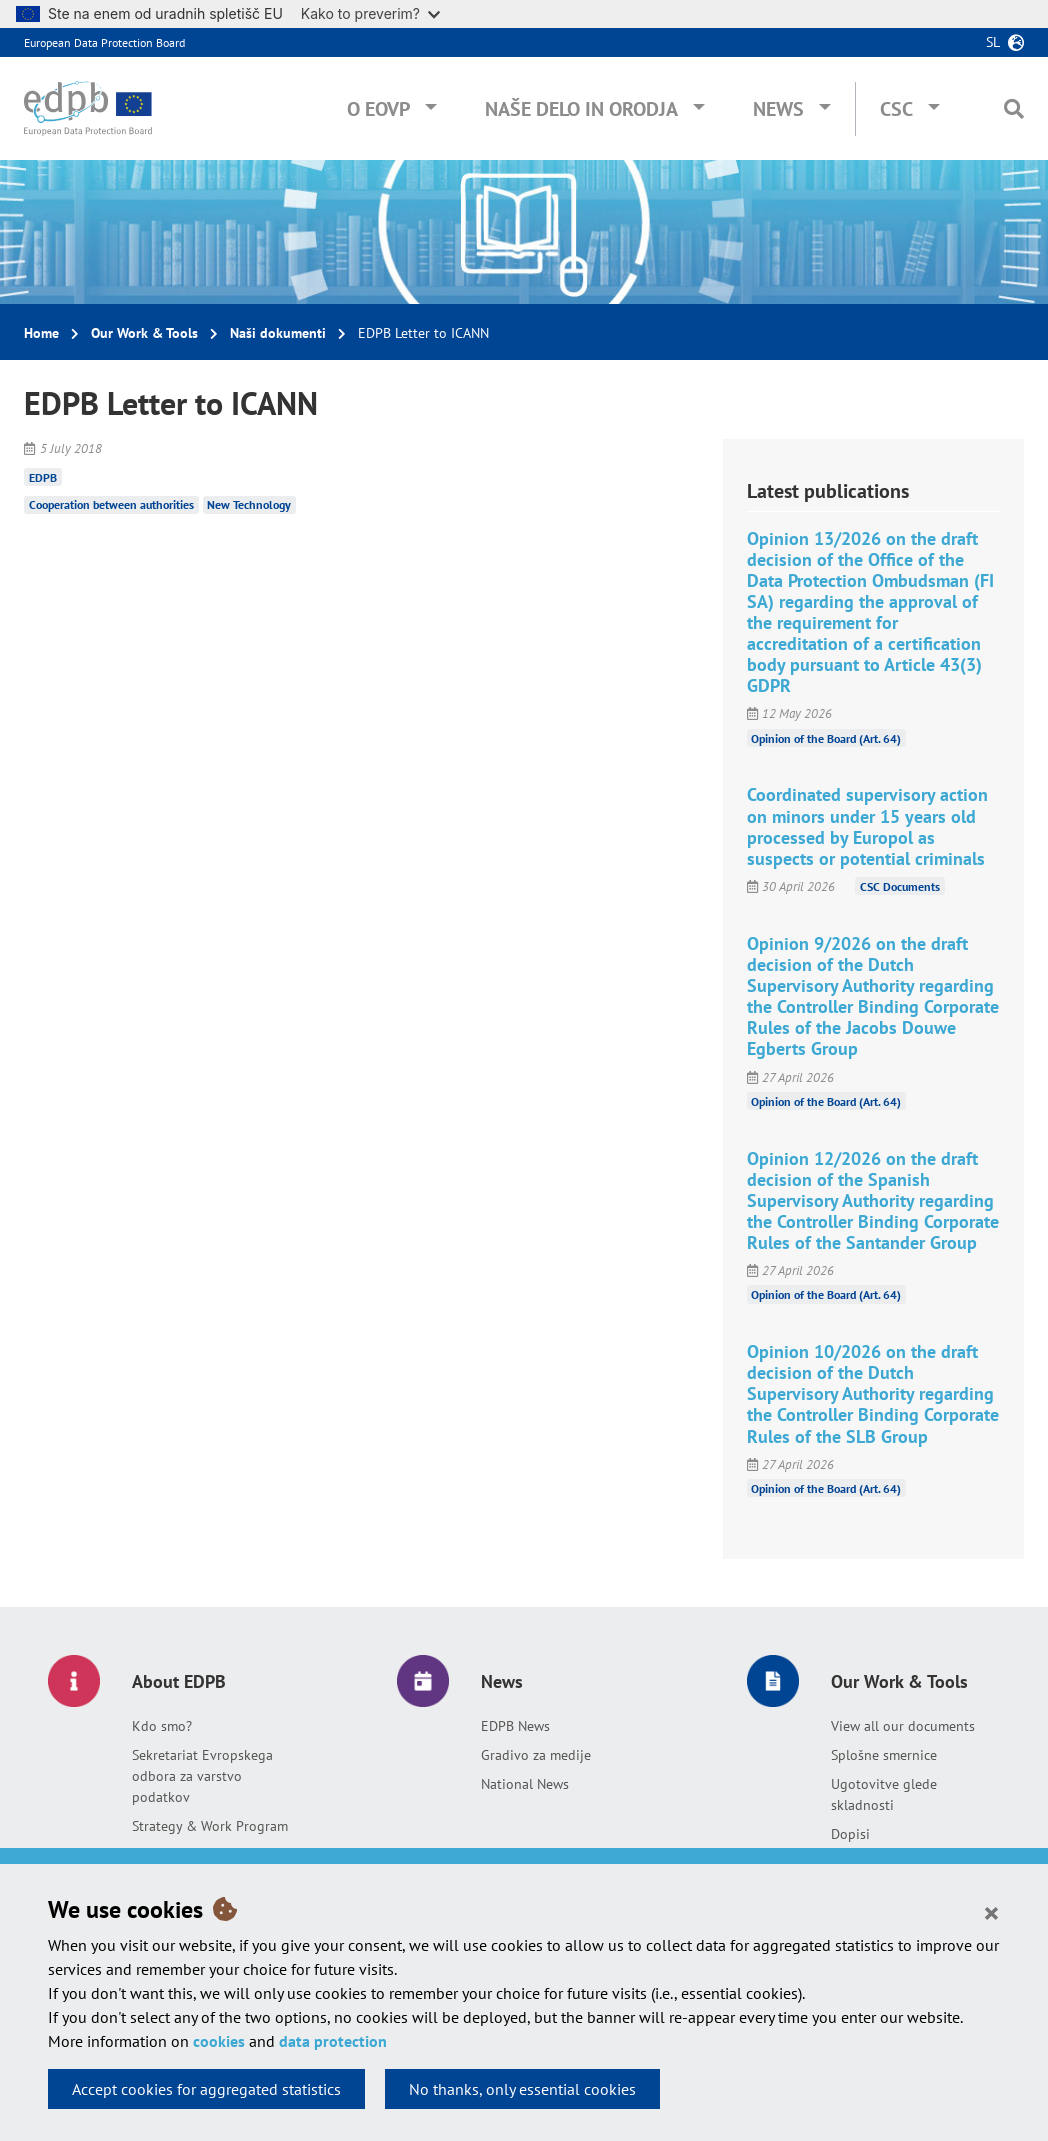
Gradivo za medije (536, 1755)
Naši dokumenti (278, 333)
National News (525, 1784)
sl (993, 42)
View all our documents (903, 1726)
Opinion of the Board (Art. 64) (826, 737)
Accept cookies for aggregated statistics (206, 2089)
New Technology (249, 504)
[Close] (991, 1912)
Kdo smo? (162, 1726)
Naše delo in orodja (581, 109)
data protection (333, 2041)
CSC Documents (900, 886)
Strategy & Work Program (210, 1826)
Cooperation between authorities (111, 504)
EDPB (43, 476)
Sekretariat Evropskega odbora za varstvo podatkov (202, 1776)
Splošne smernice (884, 1755)
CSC (896, 109)
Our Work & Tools (144, 333)
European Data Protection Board (104, 42)
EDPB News (515, 1726)
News (778, 109)
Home (41, 333)
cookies (219, 2041)
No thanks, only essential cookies (522, 2089)
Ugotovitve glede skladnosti (884, 1794)
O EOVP (378, 109)
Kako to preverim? (370, 13)
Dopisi (850, 1834)
